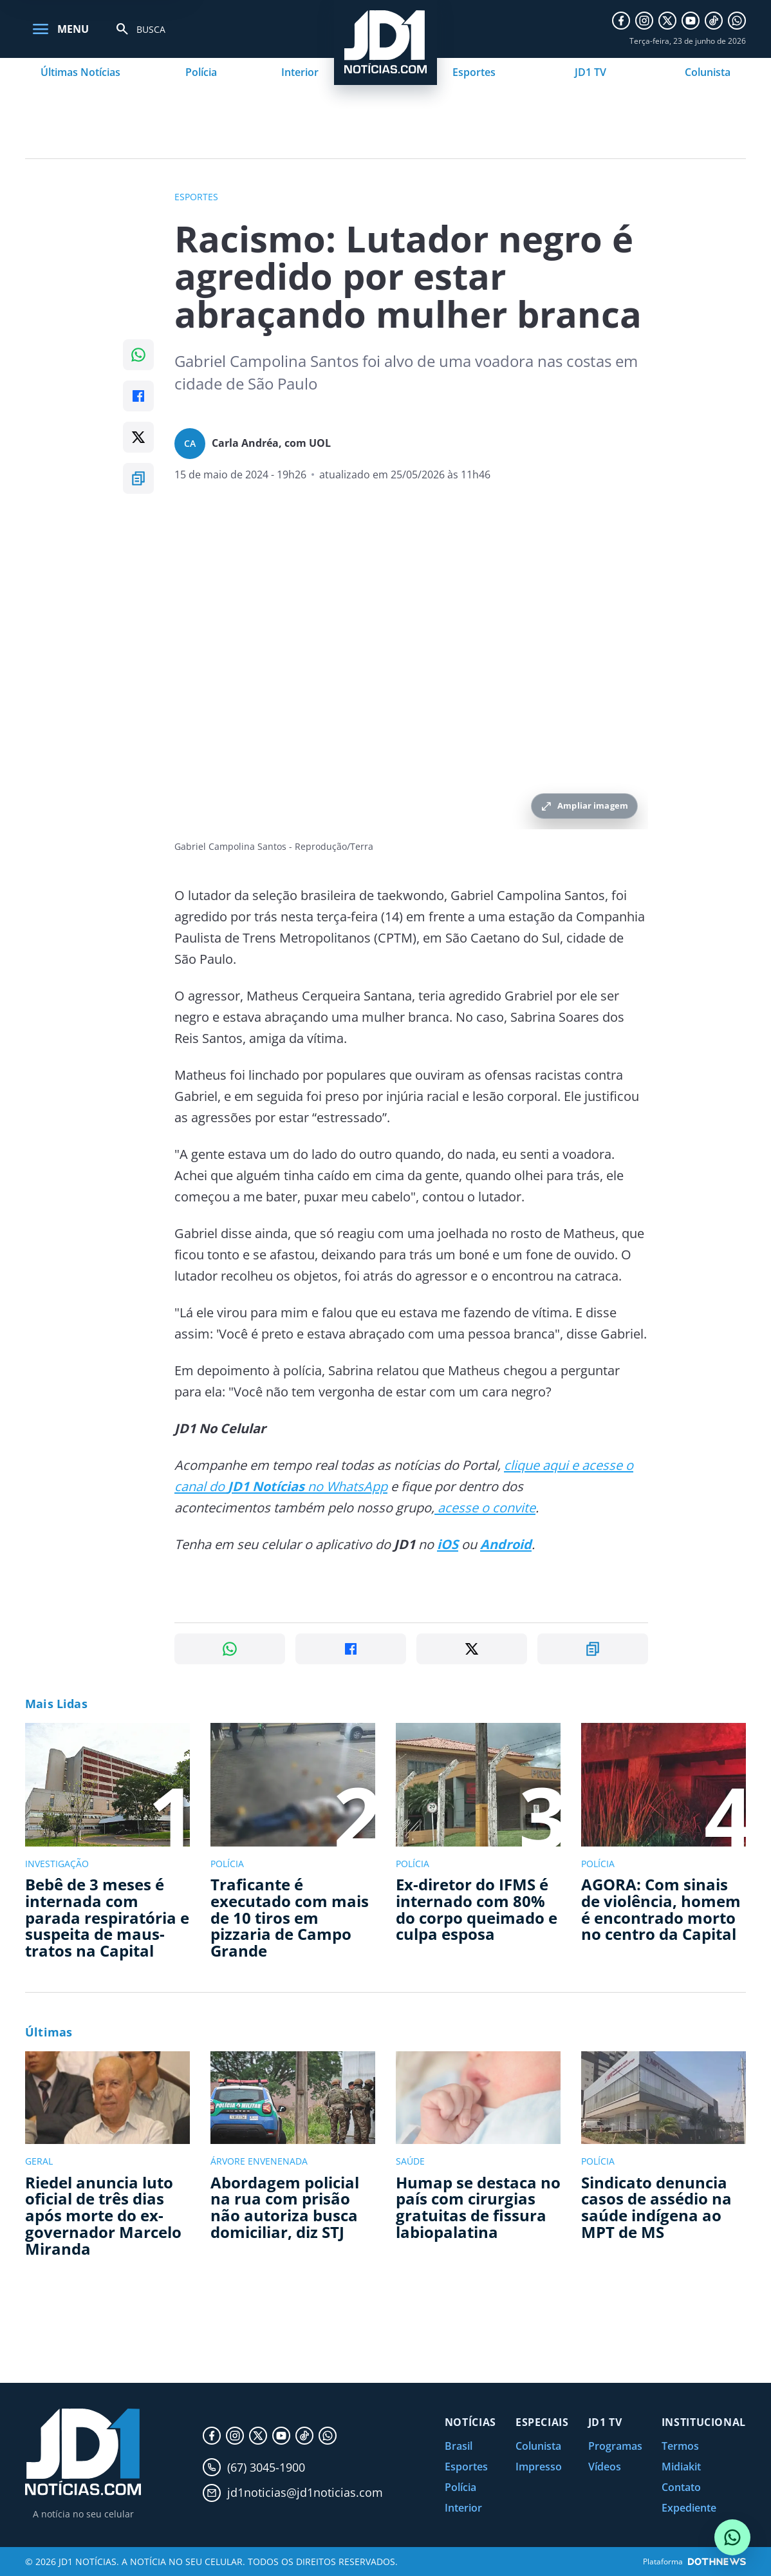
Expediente (689, 2508)
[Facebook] (621, 21)
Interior (300, 72)
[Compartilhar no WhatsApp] (138, 354)
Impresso (539, 2466)
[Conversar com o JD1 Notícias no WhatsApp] (732, 2537)
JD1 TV (590, 72)
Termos (680, 2446)
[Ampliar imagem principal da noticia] (411, 671)
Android (506, 1544)
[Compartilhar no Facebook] (138, 396)
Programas (615, 2446)
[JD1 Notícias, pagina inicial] (83, 2452)
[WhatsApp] (737, 21)
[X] (667, 21)
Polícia (201, 72)
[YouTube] (691, 21)
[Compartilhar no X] (138, 437)
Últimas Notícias (80, 72)
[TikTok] (714, 21)
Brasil (458, 2446)
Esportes (474, 72)
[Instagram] (644, 21)
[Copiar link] (138, 478)
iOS (447, 1544)
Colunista (707, 72)
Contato (681, 2487)
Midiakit (681, 2466)
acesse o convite (484, 1507)
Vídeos (604, 2466)
